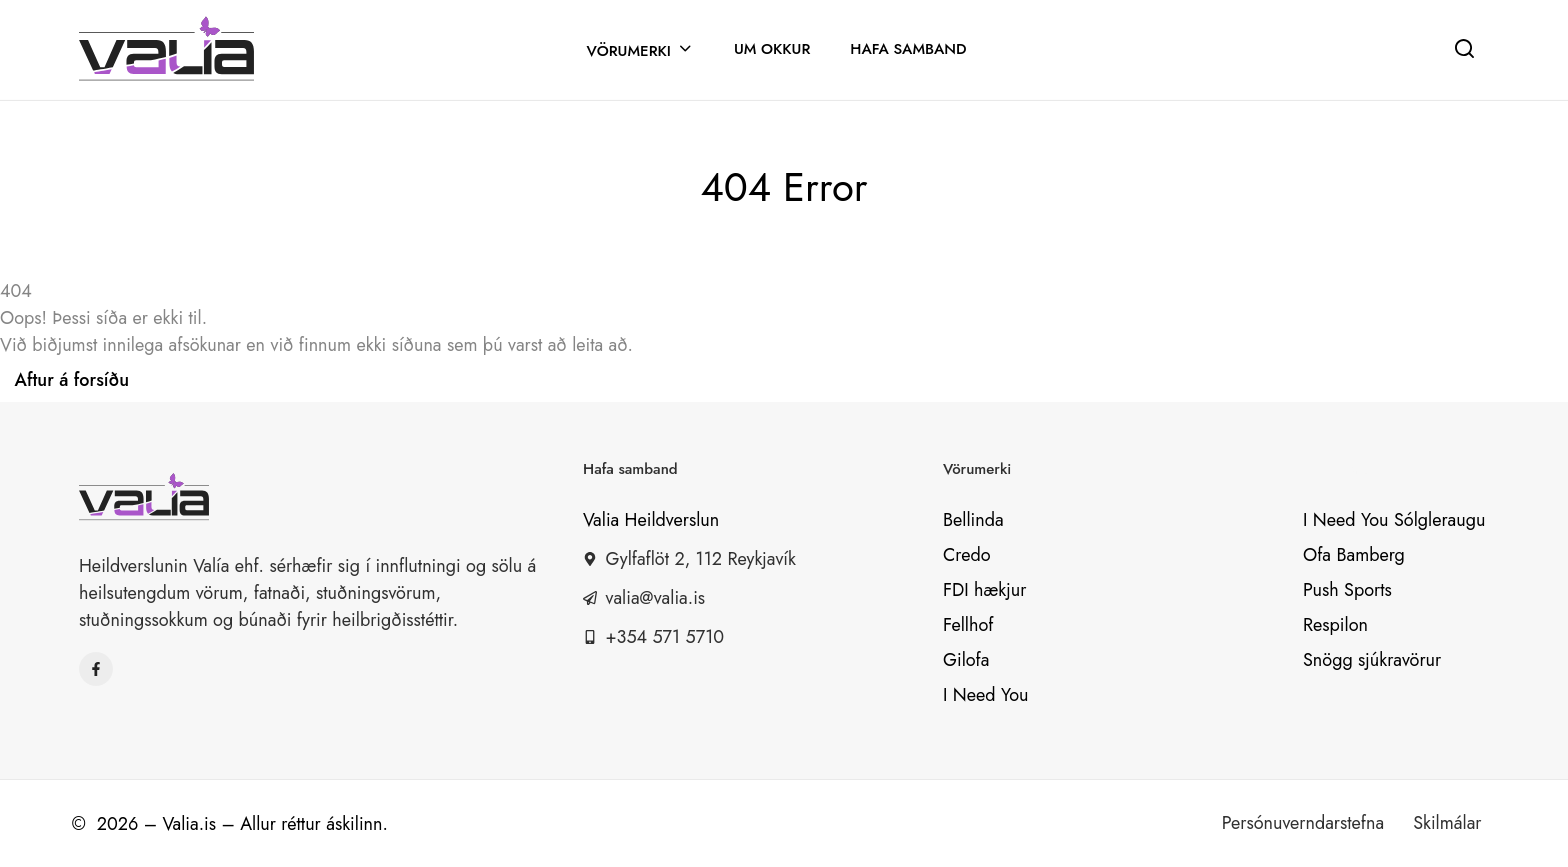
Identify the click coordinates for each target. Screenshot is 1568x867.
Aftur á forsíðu (72, 380)
